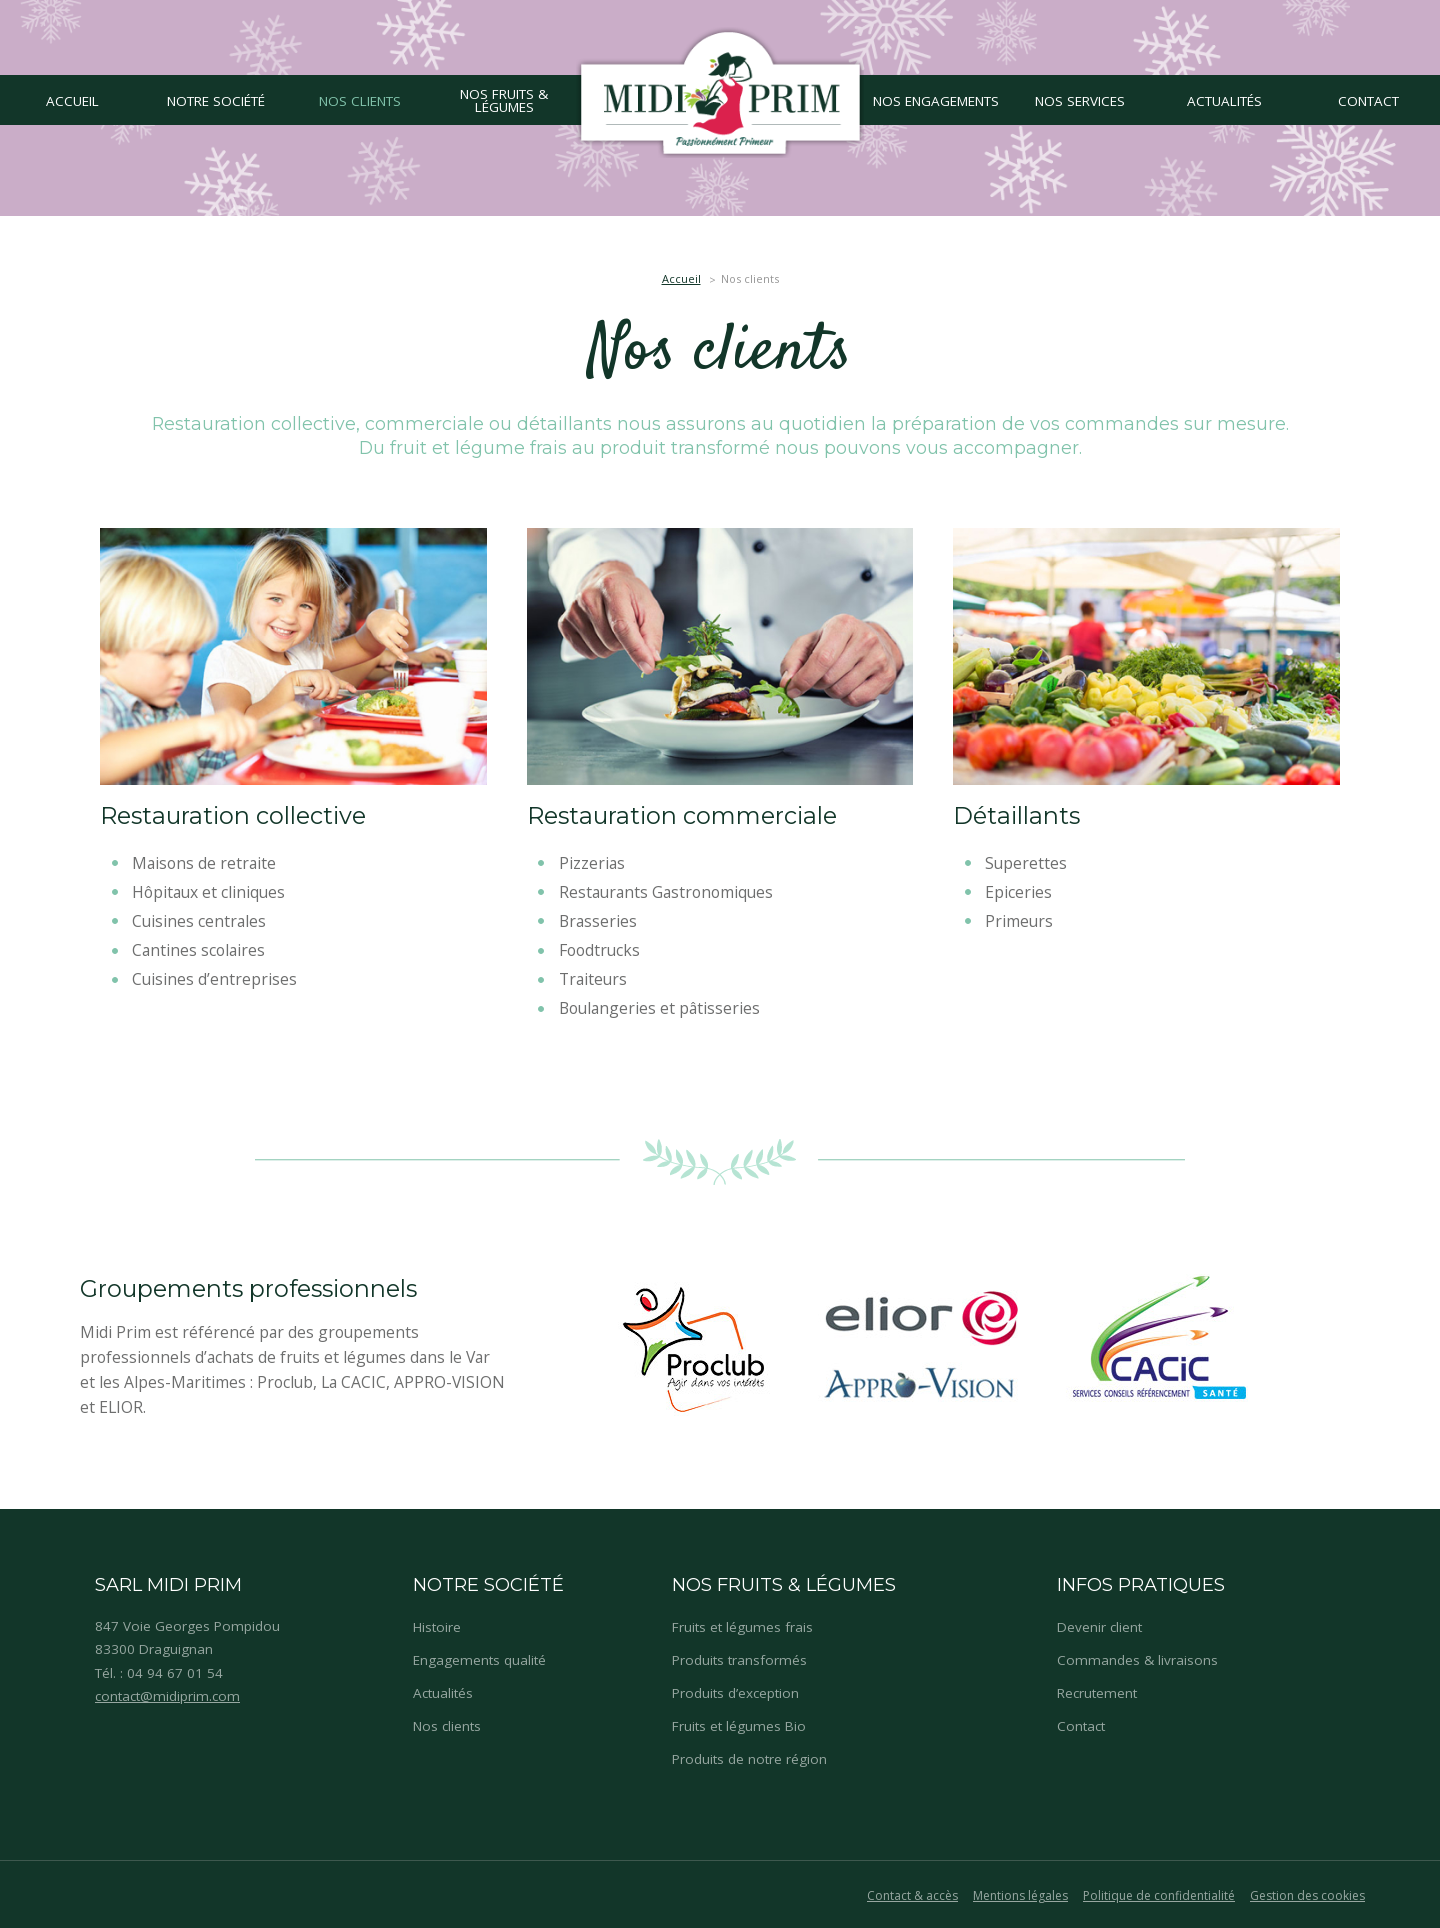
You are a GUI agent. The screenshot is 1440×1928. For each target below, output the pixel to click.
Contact (1081, 1726)
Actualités (443, 1693)
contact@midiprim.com (167, 1696)
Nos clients (447, 1726)
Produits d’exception (735, 1693)
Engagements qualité (479, 1660)
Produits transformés (739, 1660)
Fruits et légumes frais (742, 1627)
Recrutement (1097, 1693)
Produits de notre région (749, 1759)
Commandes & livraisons (1137, 1660)
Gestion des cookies (1307, 1895)
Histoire (437, 1627)
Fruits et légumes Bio (739, 1726)
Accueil (681, 278)
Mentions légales (1020, 1895)
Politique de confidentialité (1159, 1895)
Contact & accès (912, 1895)
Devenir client (1099, 1627)
